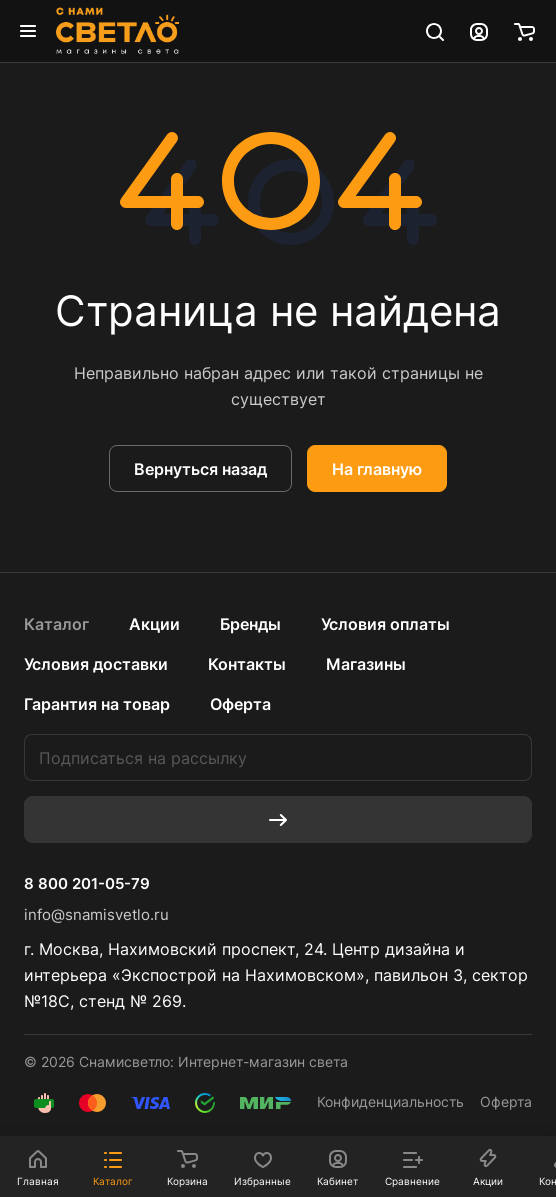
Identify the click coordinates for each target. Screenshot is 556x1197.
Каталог (56, 624)
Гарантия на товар (97, 704)
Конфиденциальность (390, 1101)
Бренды (250, 624)
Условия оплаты (385, 624)
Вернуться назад (200, 469)
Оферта (240, 704)
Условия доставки (96, 664)
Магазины (366, 664)
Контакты (247, 664)
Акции (154, 624)
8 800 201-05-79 (87, 884)
